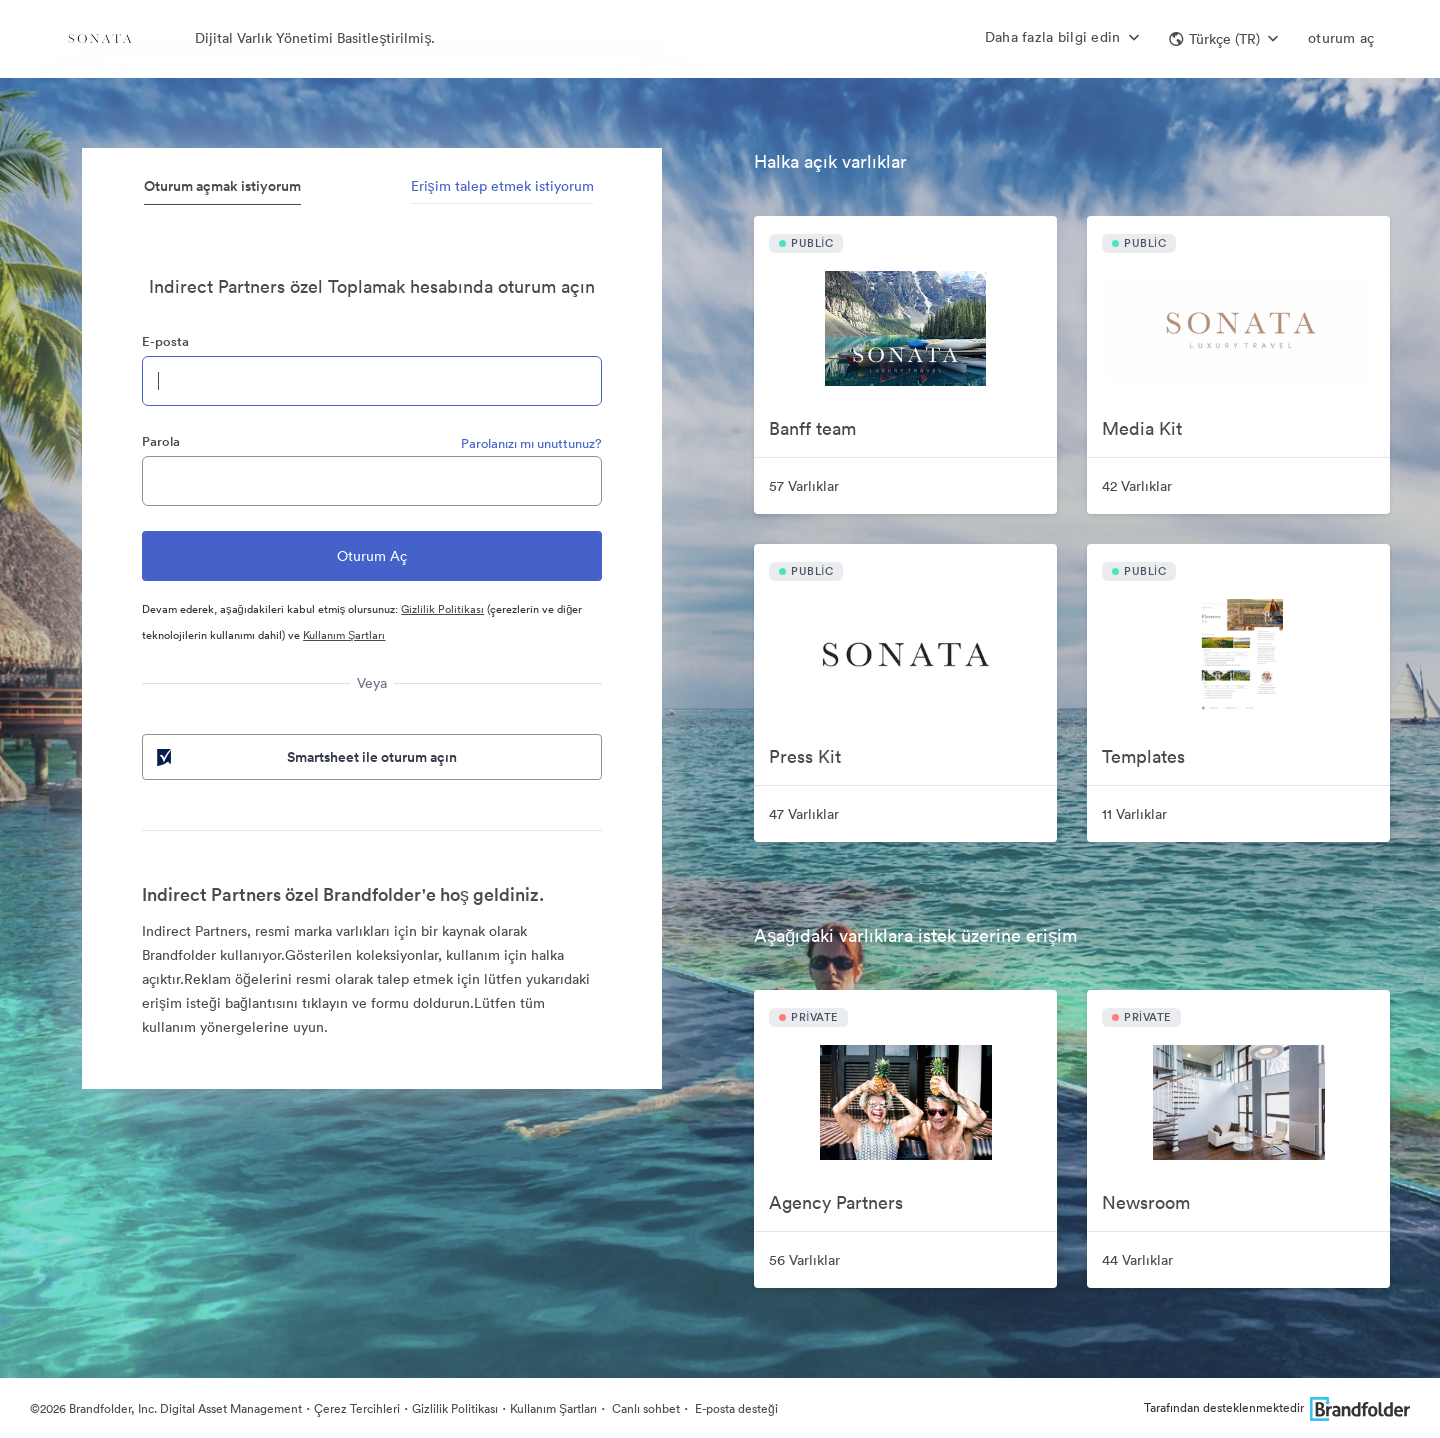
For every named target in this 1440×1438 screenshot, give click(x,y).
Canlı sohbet (644, 1408)
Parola (161, 441)
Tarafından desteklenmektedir (1277, 1407)
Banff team (812, 428)
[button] (1223, 39)
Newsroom (1146, 1202)
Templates (1143, 756)
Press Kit (805, 756)
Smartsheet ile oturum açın (305, 757)
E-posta (165, 341)
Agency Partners (836, 1202)
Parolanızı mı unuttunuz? (531, 443)
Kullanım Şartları (344, 635)
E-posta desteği (735, 1408)
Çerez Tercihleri (357, 1408)
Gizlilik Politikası (442, 609)
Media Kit (1142, 428)
